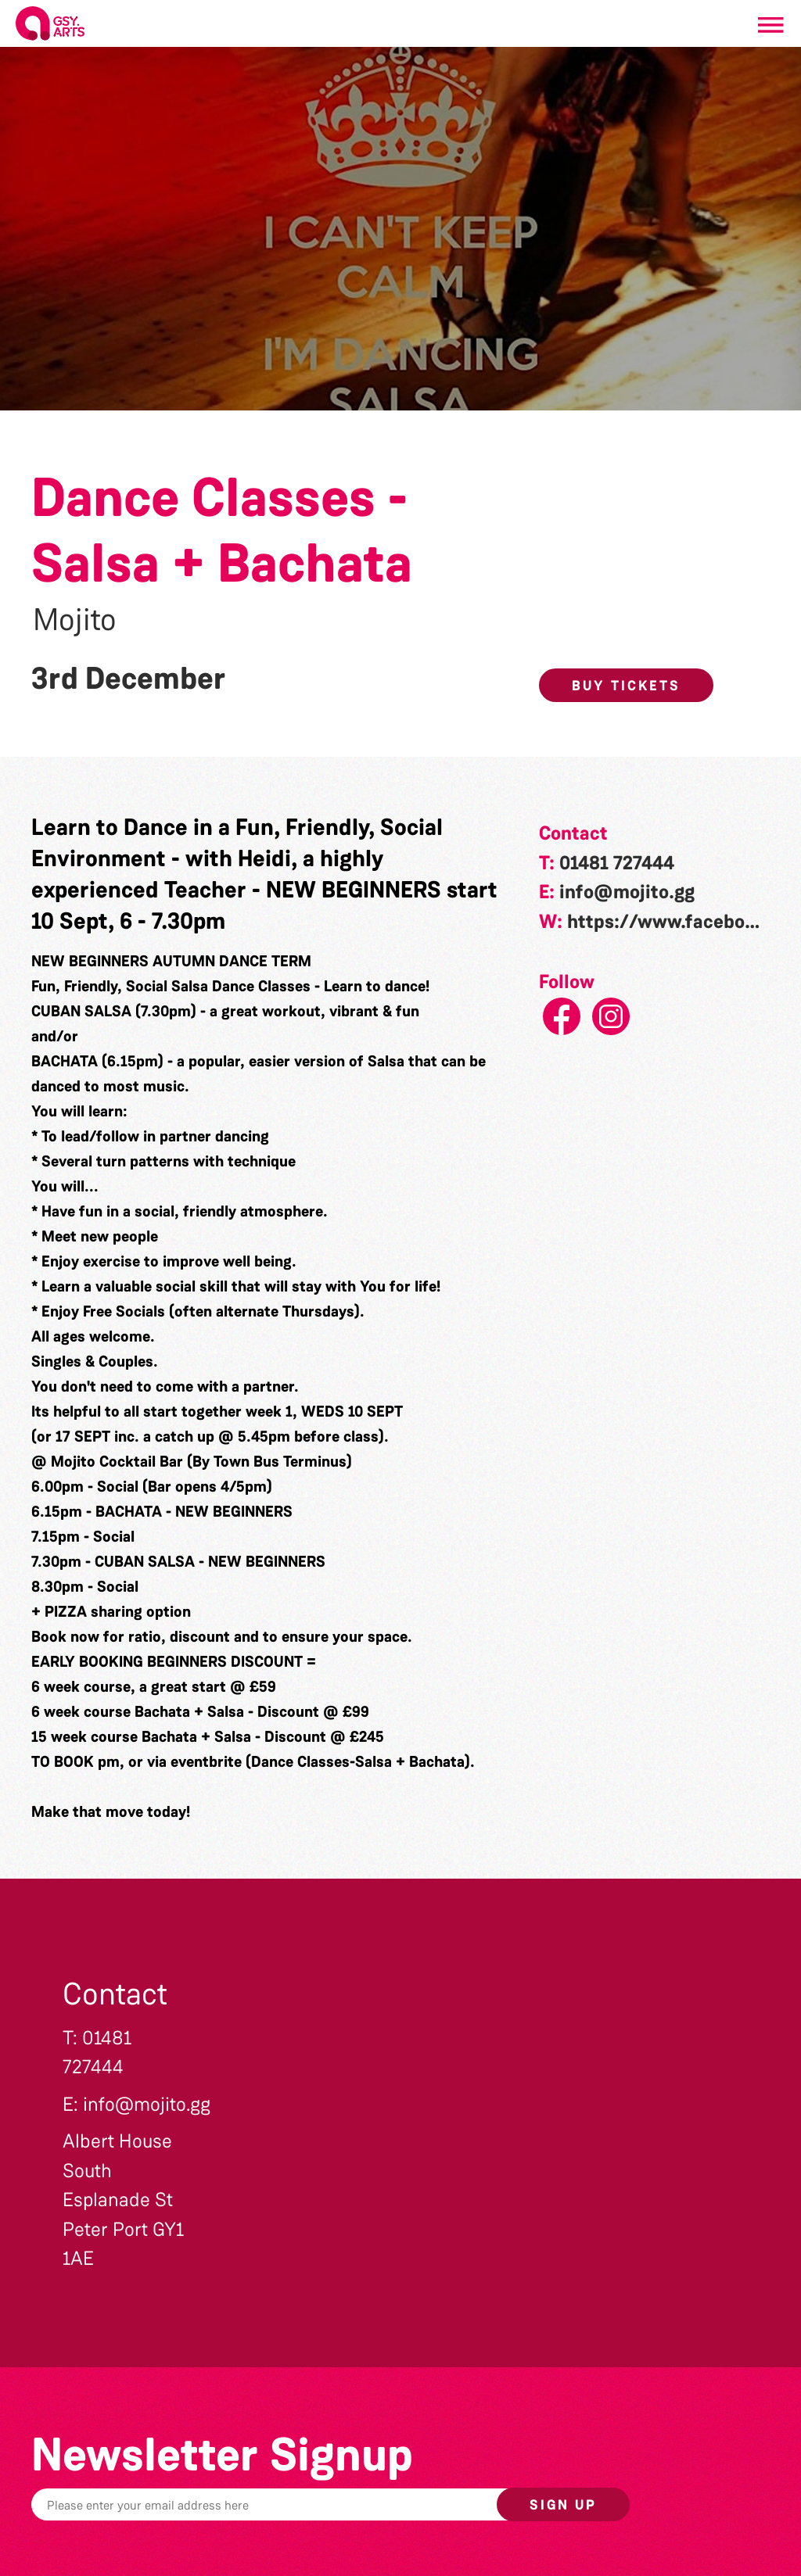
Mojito (75, 620)
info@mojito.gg (627, 892)
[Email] (308, 2504)
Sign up (563, 2504)
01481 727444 (616, 863)
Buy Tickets (626, 685)
